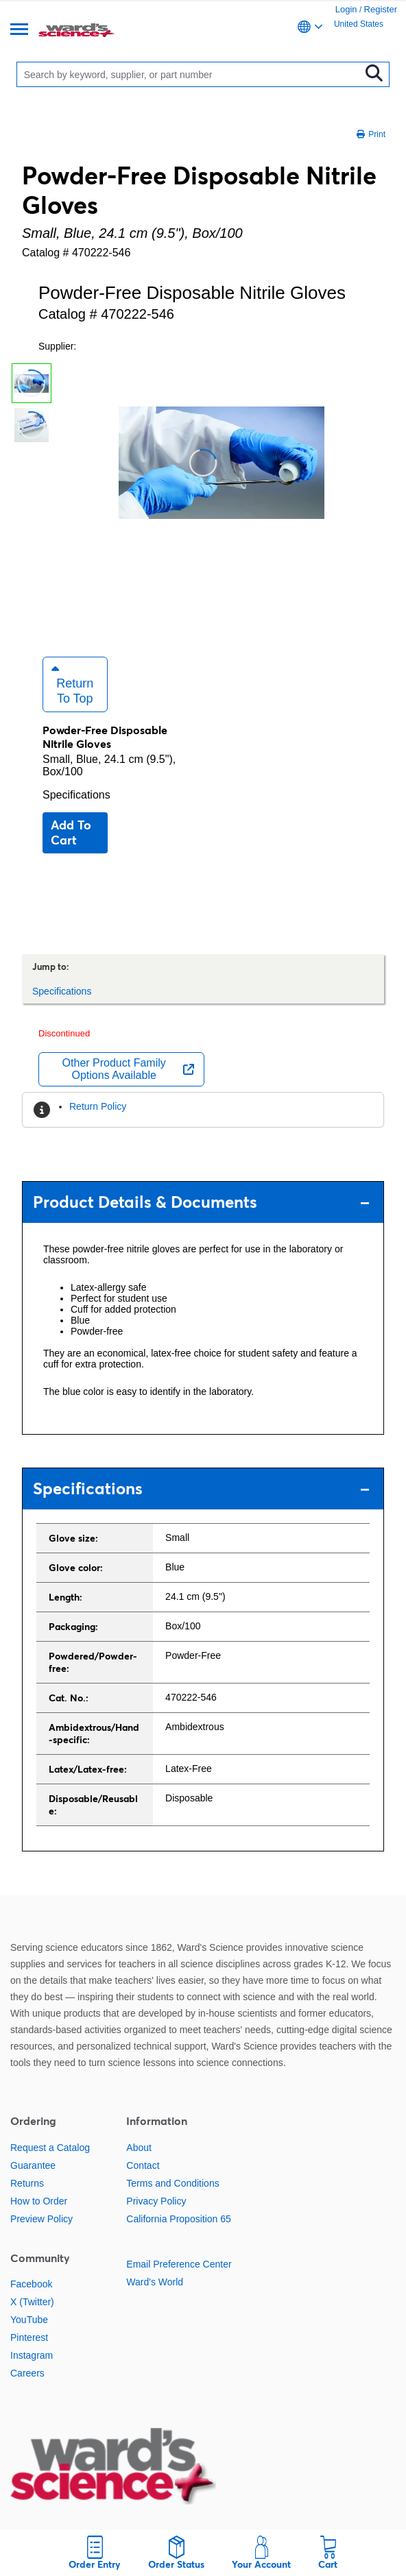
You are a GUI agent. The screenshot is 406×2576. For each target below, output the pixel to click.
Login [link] (346, 9)
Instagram (31, 2355)
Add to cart (71, 832)
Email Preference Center (178, 2264)
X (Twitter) (32, 2301)
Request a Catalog (50, 2147)
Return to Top (72, 684)
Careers (27, 2373)
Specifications (76, 795)
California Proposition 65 (178, 2218)
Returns (27, 2183)
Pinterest (29, 2337)
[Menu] (19, 30)
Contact (142, 2165)
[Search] (191, 74)
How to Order (38, 2201)
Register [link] (380, 9)
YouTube (29, 2319)
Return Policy (97, 1106)
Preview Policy (41, 2218)
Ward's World (154, 2281)
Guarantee (33, 2165)
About (139, 2147)
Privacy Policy (156, 2201)
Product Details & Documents (201, 1202)
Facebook (31, 2284)
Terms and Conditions (172, 2183)
